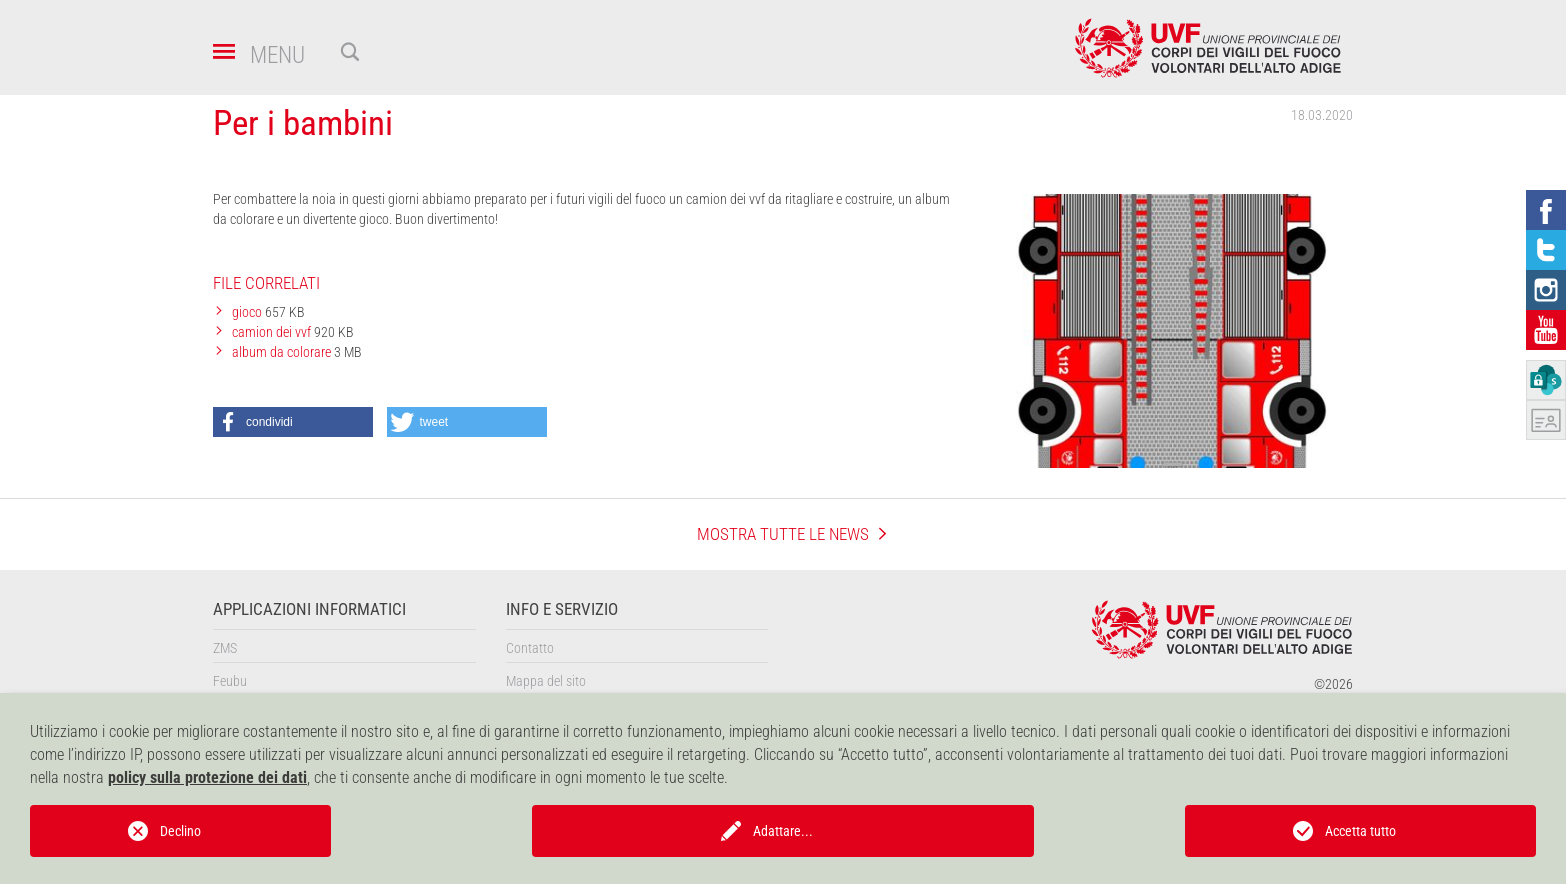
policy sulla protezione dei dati (207, 777)
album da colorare (283, 352)
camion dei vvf (273, 332)
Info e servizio (562, 609)
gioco (248, 312)
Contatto (530, 648)
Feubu (230, 681)
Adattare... (783, 831)
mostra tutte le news (783, 534)
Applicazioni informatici (309, 609)
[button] (293, 422)
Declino (180, 831)
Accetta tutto (1360, 831)
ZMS (225, 648)
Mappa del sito (546, 681)
